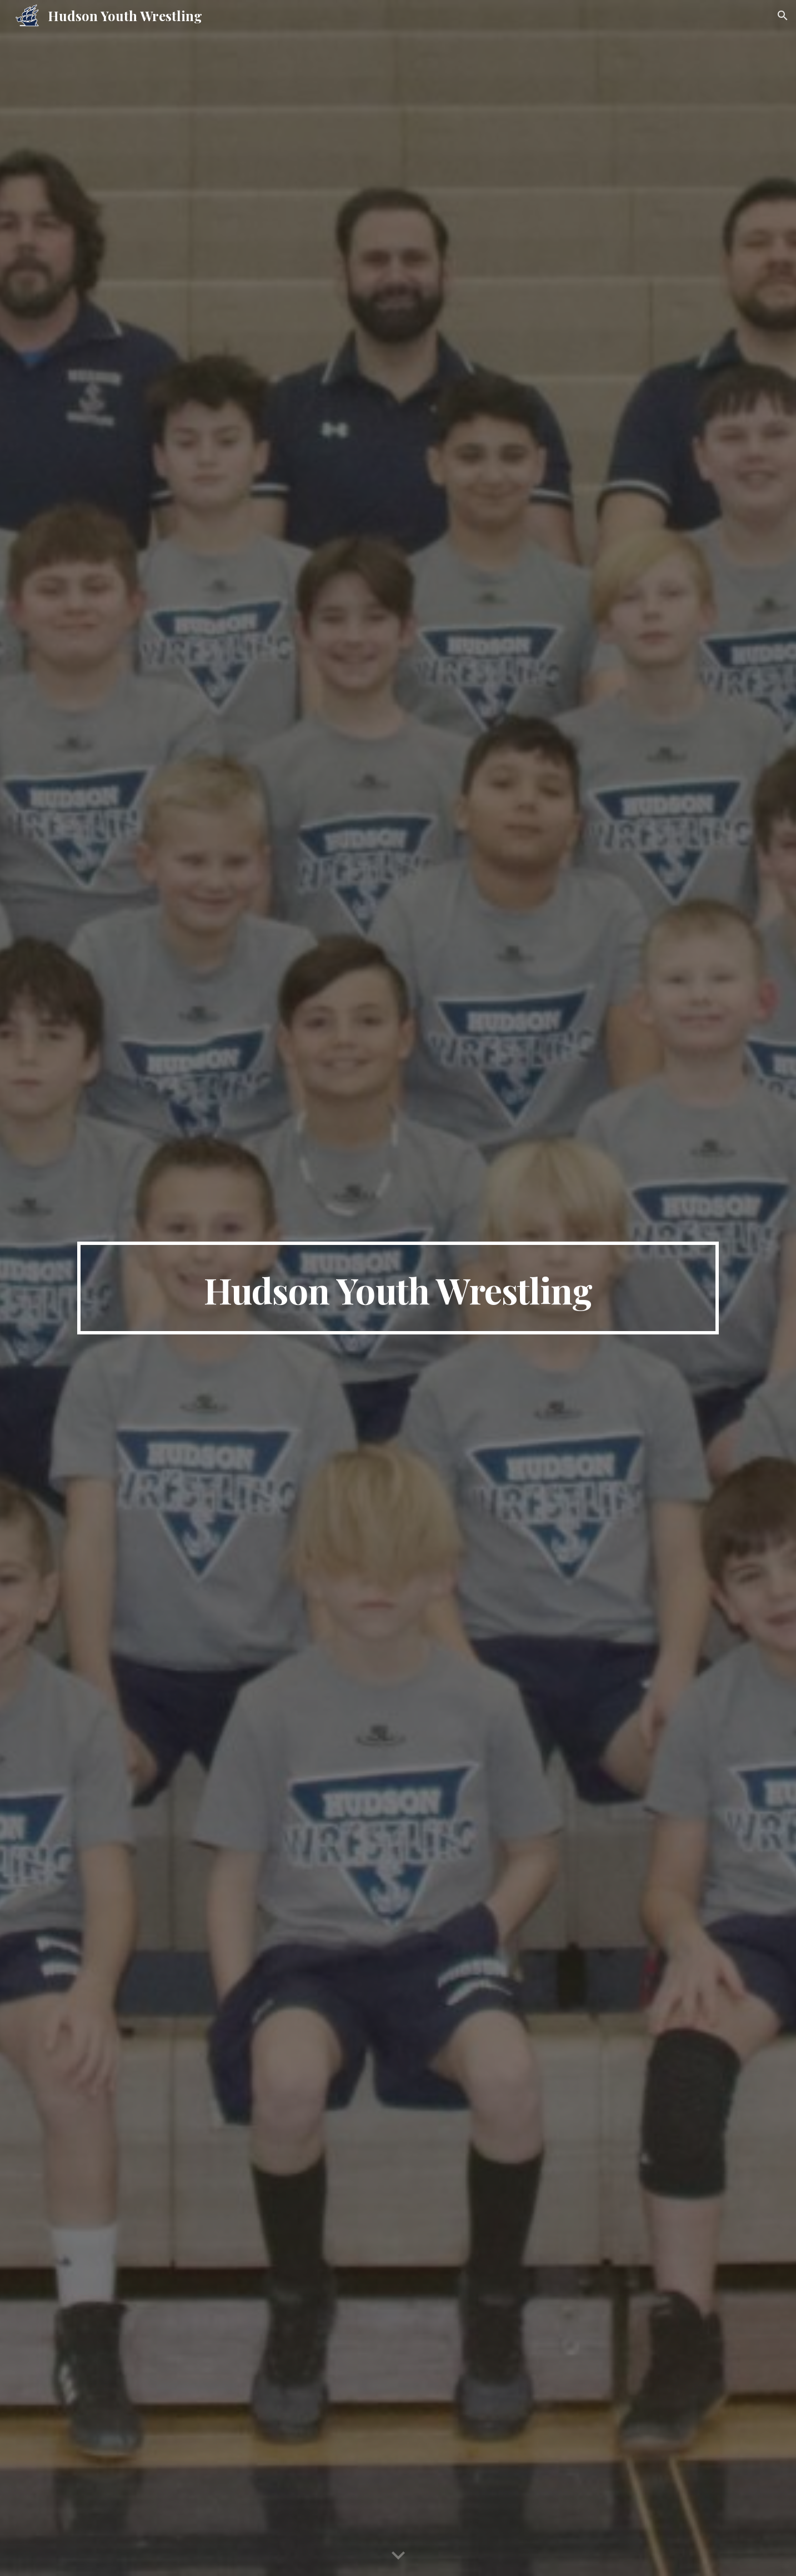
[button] (782, 15)
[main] (397, 1288)
